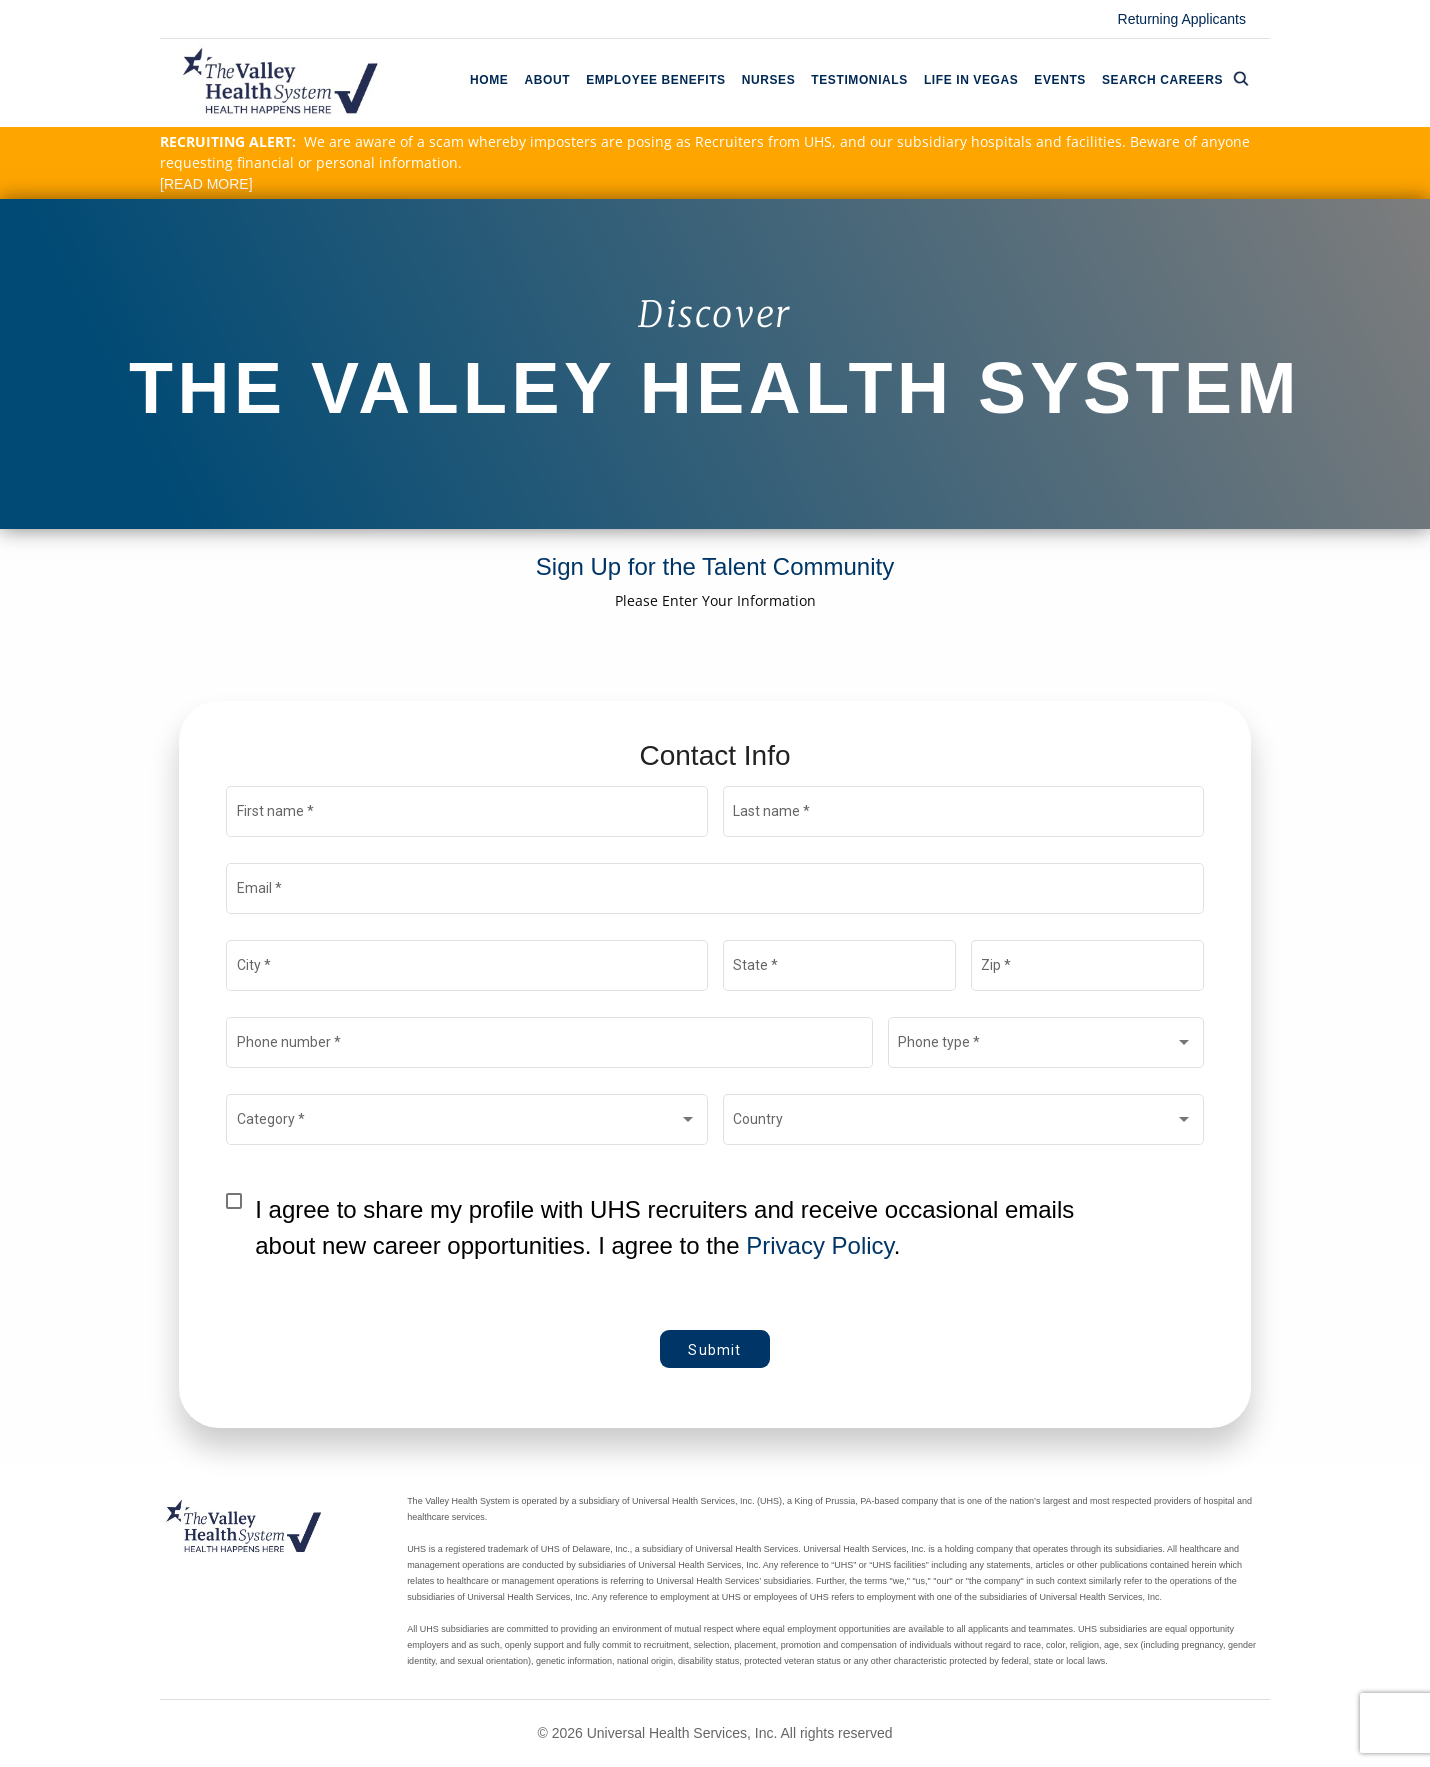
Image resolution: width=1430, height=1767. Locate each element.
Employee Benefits (656, 80)
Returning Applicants (1182, 19)
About (547, 80)
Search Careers (1175, 78)
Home (489, 80)
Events (1060, 80)
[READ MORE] (206, 184)
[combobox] (1045, 1046)
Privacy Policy (820, 1245)
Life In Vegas (971, 80)
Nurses (769, 80)
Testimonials (859, 80)
